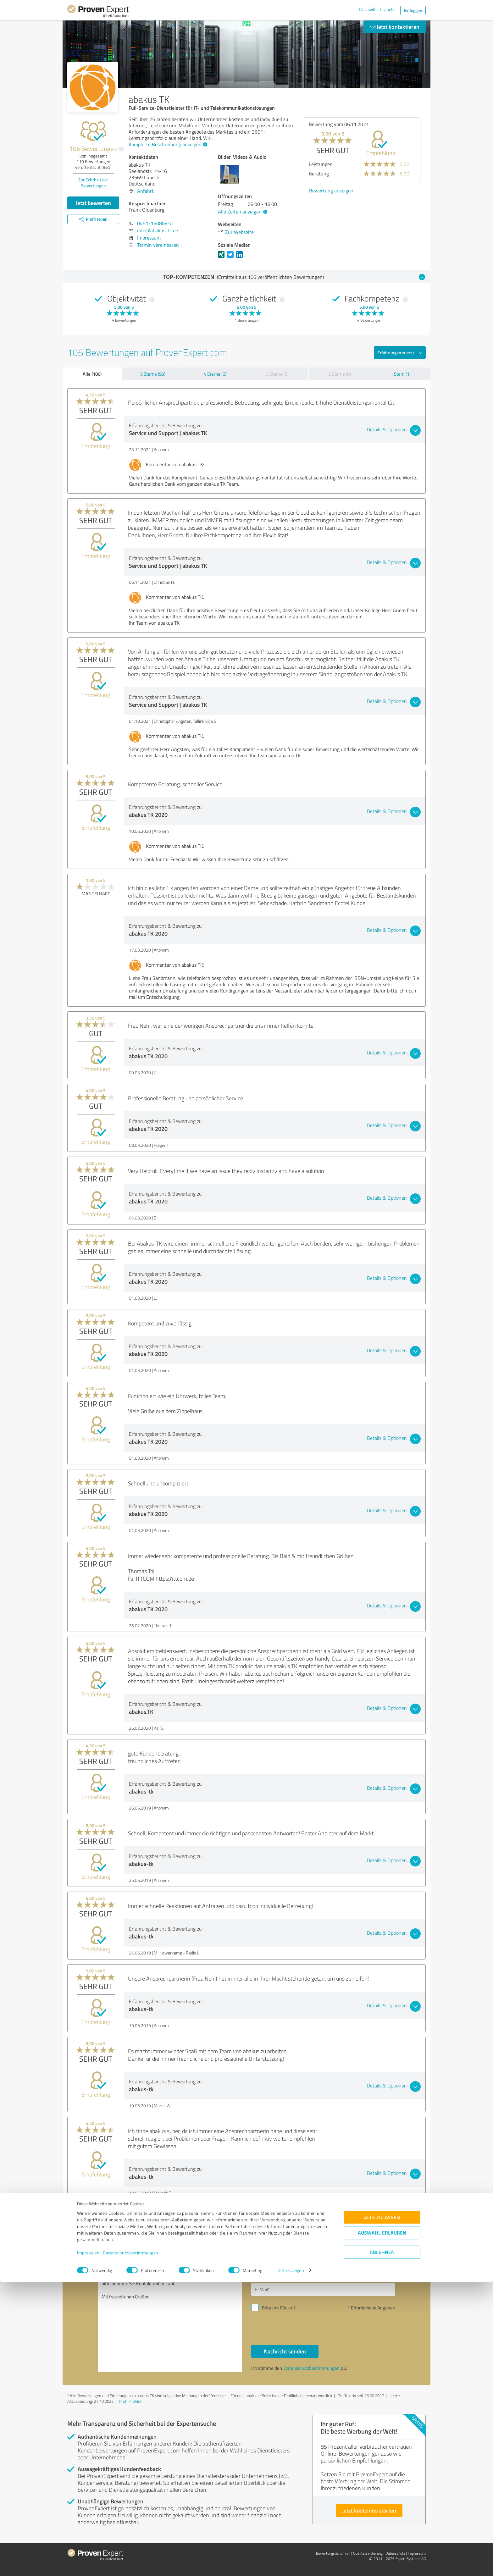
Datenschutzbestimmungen (130, 2547)
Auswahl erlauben (382, 2526)
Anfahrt (145, 190)
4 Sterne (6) (215, 374)
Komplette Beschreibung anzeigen (167, 144)
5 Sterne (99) (152, 374)
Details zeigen (291, 2564)
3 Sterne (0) (277, 374)
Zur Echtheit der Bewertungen (93, 183)
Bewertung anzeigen (331, 190)
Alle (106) (92, 373)
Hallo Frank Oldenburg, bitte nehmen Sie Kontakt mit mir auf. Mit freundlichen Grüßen (170, 2318)
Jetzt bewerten (93, 203)
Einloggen (413, 10)
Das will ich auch (376, 9)
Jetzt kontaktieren (394, 27)
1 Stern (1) (401, 374)
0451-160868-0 (155, 223)
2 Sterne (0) (339, 374)
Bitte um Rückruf (278, 2307)
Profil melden (130, 2401)
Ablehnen (382, 2546)
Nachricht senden (285, 2351)
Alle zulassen (382, 2511)
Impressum (88, 2547)
